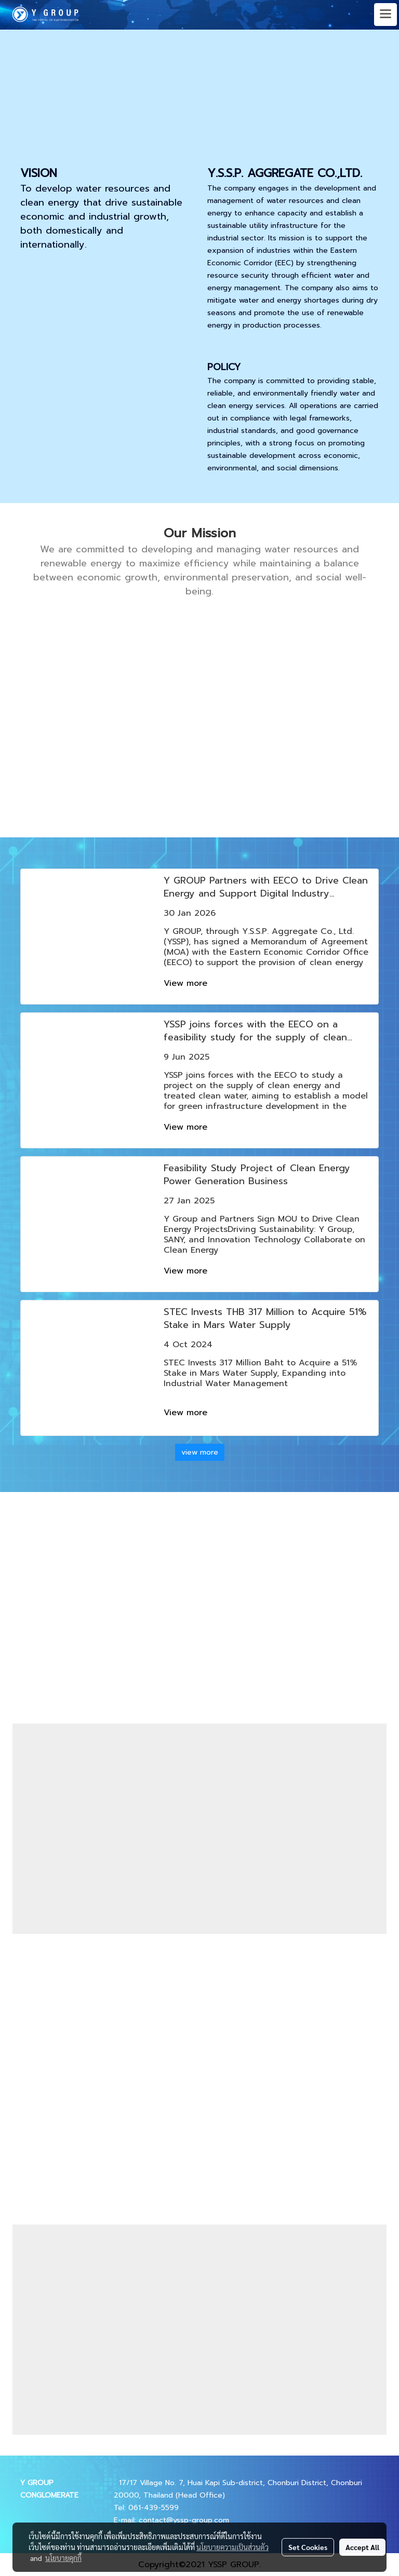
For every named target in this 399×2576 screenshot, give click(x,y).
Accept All (362, 2547)
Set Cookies (307, 2547)
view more (199, 1452)
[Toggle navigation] (385, 14)
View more (187, 983)
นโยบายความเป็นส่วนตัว (232, 2547)
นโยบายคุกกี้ (63, 2558)
